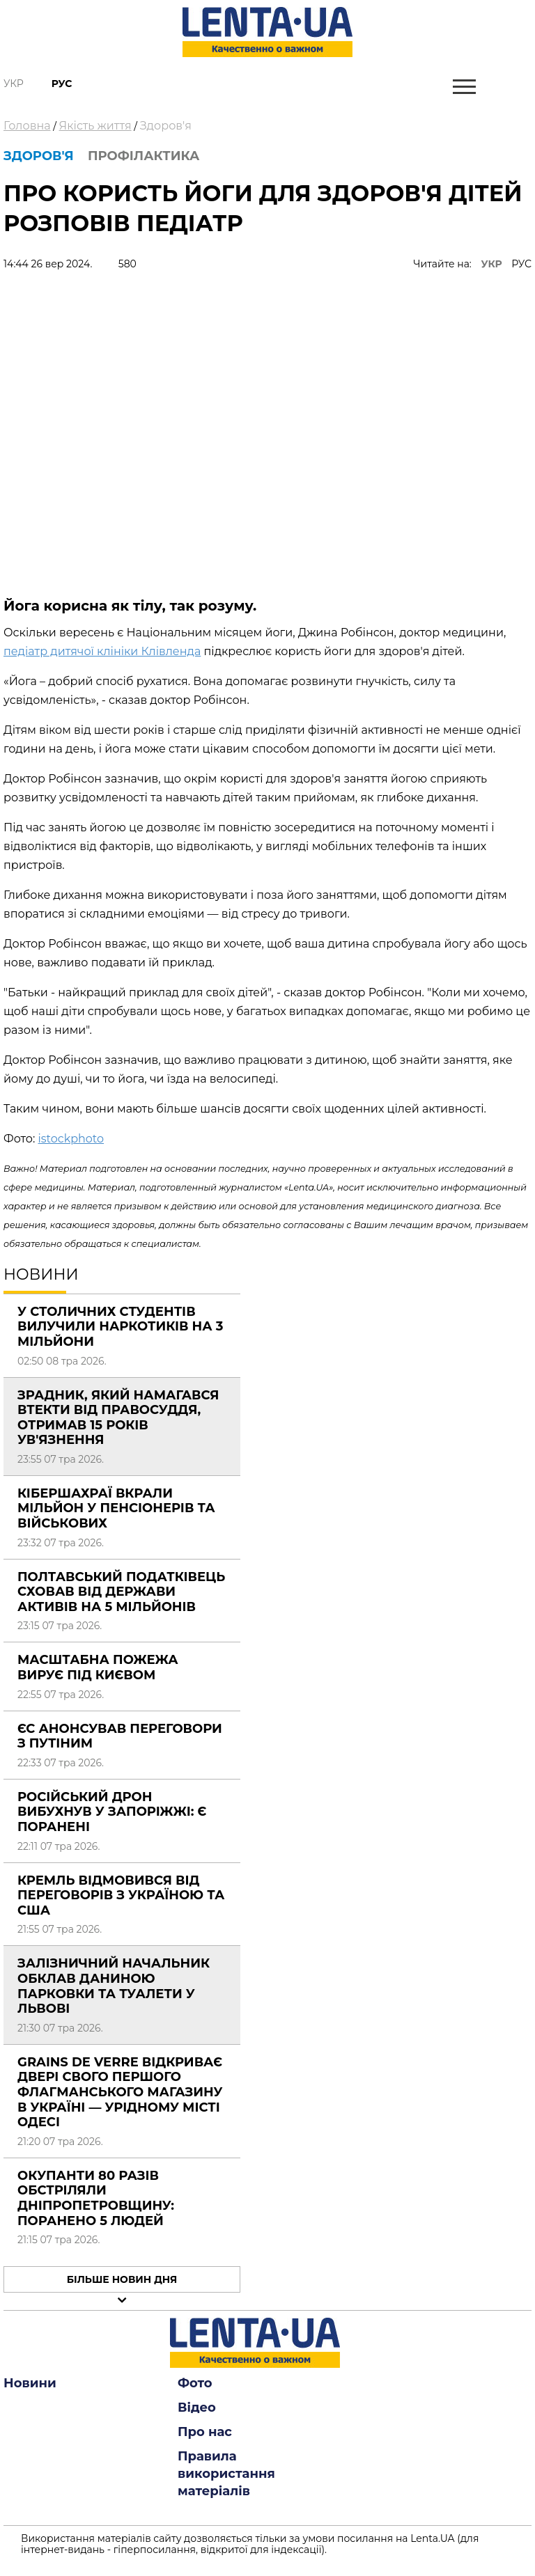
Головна (27, 125)
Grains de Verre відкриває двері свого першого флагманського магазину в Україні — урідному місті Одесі (119, 2092)
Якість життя (95, 125)
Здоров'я (166, 125)
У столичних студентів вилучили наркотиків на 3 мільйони (120, 1326)
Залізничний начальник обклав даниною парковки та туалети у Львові (113, 1986)
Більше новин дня (122, 2279)
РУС (521, 264)
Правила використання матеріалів (226, 2474)
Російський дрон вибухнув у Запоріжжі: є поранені (111, 1812)
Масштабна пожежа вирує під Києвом (97, 1667)
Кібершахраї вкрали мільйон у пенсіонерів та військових (116, 1508)
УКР (491, 264)
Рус (62, 83)
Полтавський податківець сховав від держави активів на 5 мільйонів (121, 1592)
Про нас (205, 2432)
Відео (197, 2407)
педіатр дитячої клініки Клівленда (102, 651)
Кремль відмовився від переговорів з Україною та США (120, 1895)
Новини (29, 2383)
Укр (13, 83)
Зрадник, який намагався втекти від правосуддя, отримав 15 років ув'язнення (118, 1418)
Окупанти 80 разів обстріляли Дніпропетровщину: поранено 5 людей (95, 2198)
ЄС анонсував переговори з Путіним (119, 1736)
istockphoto (71, 1138)
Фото (195, 2383)
